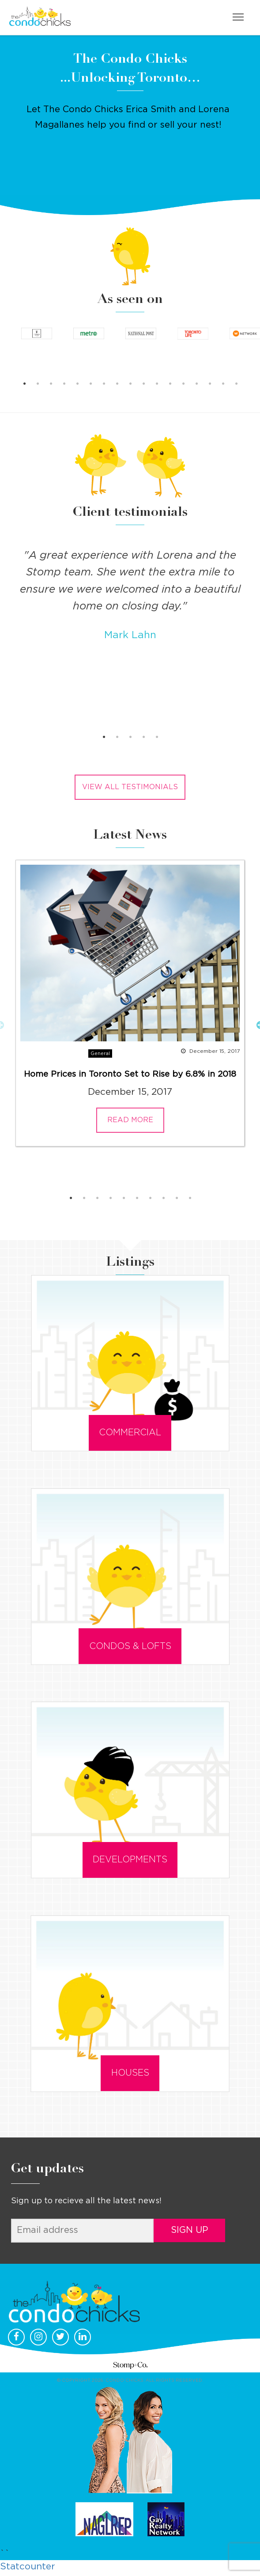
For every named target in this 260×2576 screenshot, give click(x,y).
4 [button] (64, 383)
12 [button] (170, 383)
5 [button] (77, 383)
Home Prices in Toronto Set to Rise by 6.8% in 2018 (130, 1074)
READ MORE (130, 1119)
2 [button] (37, 383)
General (100, 1053)
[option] (36, 337)
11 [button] (156, 383)
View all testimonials (130, 787)
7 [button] (103, 383)
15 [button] (209, 383)
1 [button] (24, 383)
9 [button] (130, 383)
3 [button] (50, 383)
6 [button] (90, 383)
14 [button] (196, 383)
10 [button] (143, 383)
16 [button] (223, 383)
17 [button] (236, 383)
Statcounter (27, 2569)
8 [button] (117, 383)
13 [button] (183, 383)
